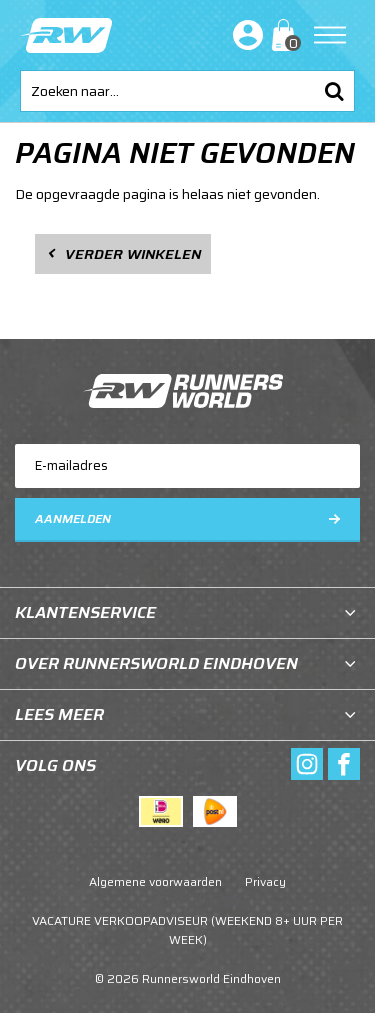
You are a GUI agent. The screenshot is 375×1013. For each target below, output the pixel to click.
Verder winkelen (133, 254)
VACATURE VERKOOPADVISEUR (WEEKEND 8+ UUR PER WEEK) (187, 930)
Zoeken (334, 91)
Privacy (265, 881)
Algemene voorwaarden (155, 881)
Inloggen (244, 35)
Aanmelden (73, 518)
